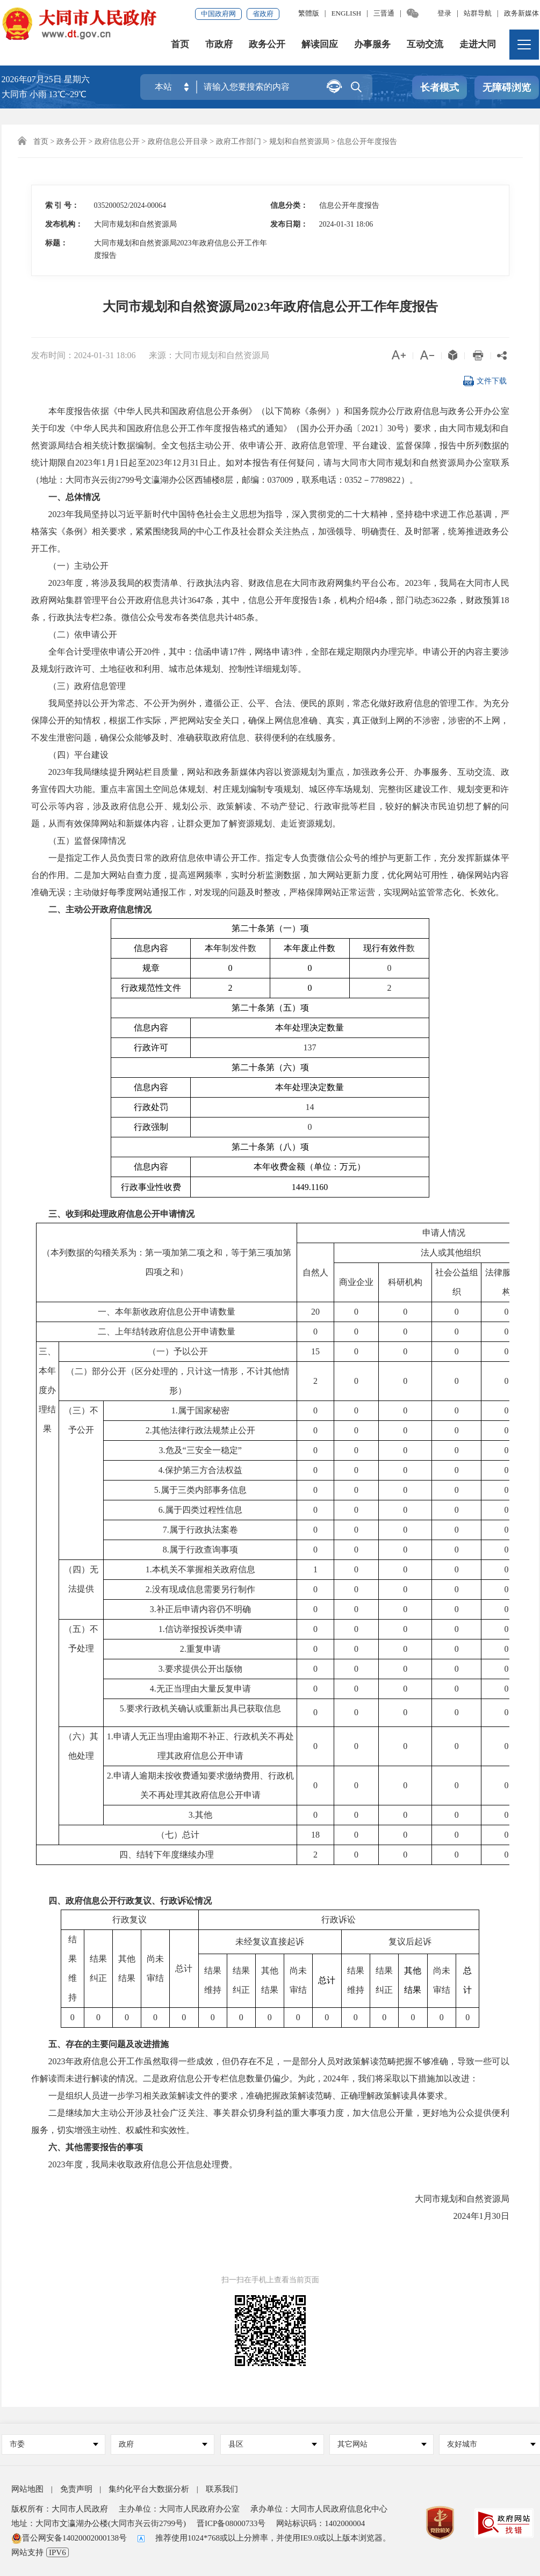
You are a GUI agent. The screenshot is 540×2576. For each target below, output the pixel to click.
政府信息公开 (117, 141)
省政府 (263, 14)
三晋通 (383, 13)
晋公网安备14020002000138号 (69, 2538)
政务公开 (267, 45)
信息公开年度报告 (367, 141)
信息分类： (289, 205)
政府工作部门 (238, 141)
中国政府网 (218, 14)
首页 (180, 45)
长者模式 (439, 88)
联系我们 (222, 2489)
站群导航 (478, 13)
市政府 (219, 45)
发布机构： (64, 224)
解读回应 (319, 45)
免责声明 (76, 2489)
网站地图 (27, 2489)
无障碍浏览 (507, 88)
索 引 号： (62, 205)
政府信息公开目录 (178, 141)
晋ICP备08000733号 (231, 2523)
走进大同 (477, 45)
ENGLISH (347, 13)
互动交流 (425, 45)
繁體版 (308, 13)
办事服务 (372, 45)
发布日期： (289, 224)
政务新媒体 (521, 13)
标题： (56, 243)
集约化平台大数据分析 (149, 2489)
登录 (444, 13)
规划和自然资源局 (299, 141)
